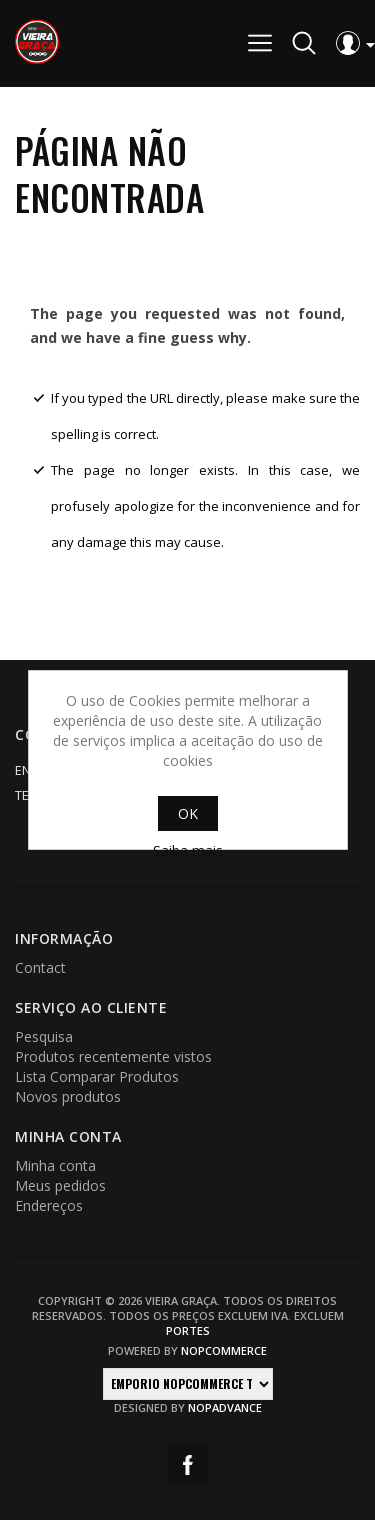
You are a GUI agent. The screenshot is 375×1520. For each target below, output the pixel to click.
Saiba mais (188, 850)
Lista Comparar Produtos (97, 1076)
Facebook (188, 1465)
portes (188, 1330)
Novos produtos (68, 1096)
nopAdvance (225, 1407)
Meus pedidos (60, 1185)
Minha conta (55, 1165)
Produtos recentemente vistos (113, 1056)
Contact (40, 967)
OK (188, 813)
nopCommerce (224, 1350)
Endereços (49, 1205)
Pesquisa (44, 1036)
